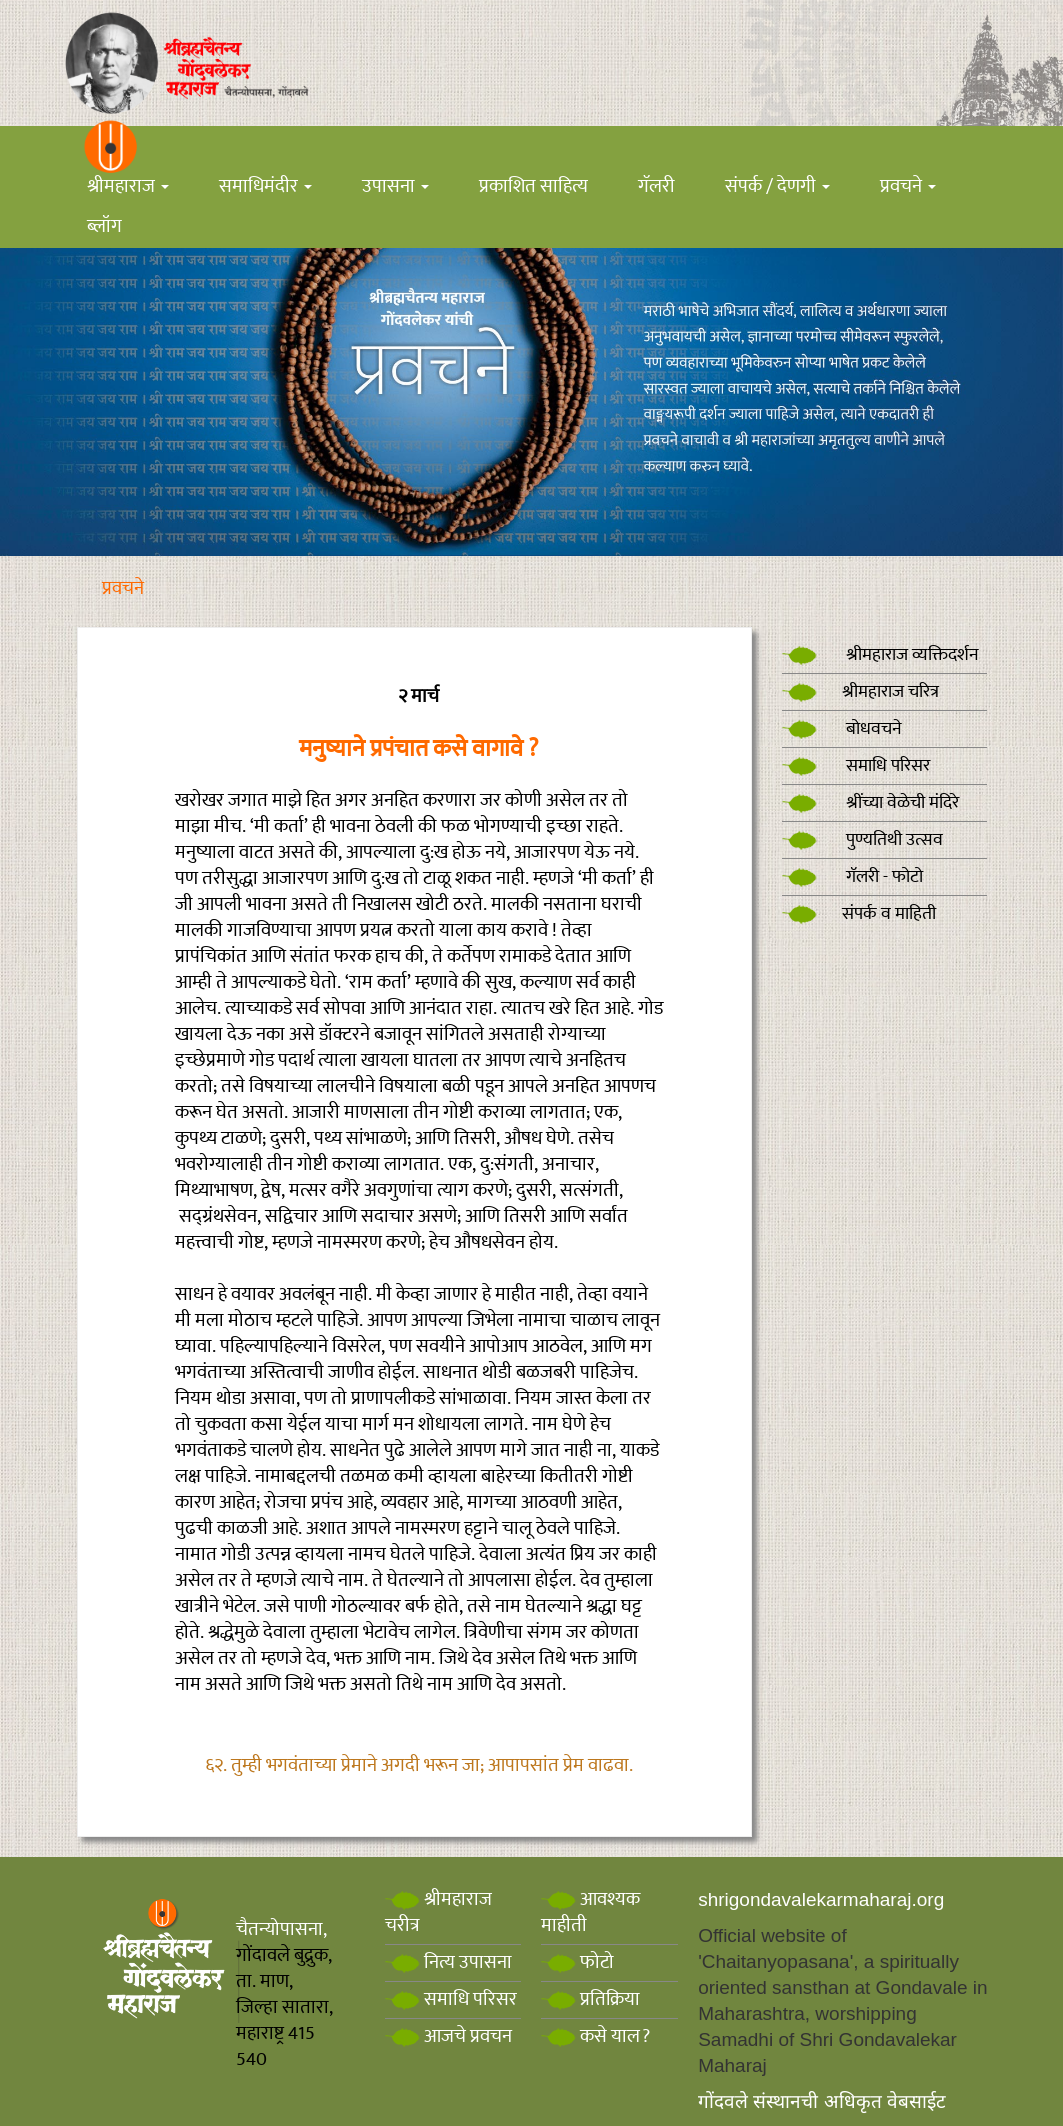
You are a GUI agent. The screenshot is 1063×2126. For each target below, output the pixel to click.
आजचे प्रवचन (448, 2036)
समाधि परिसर (856, 766)
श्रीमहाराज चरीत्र (438, 1912)
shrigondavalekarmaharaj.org (821, 1899)
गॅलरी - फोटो (852, 877)
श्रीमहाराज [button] (128, 186)
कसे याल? (595, 2036)
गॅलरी (656, 186)
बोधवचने (842, 729)
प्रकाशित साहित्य (533, 186)
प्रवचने (123, 588)
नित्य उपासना (448, 1962)
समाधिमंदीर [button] (265, 186)
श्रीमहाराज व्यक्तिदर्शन (880, 655)
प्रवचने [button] (908, 186)
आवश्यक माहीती (590, 1912)
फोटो (577, 1962)
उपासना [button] (395, 186)
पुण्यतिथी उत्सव (862, 840)
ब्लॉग (104, 226)
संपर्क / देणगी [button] (777, 186)
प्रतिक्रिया (590, 1999)
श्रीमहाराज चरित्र (860, 692)
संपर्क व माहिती (859, 914)
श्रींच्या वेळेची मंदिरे (870, 803)
